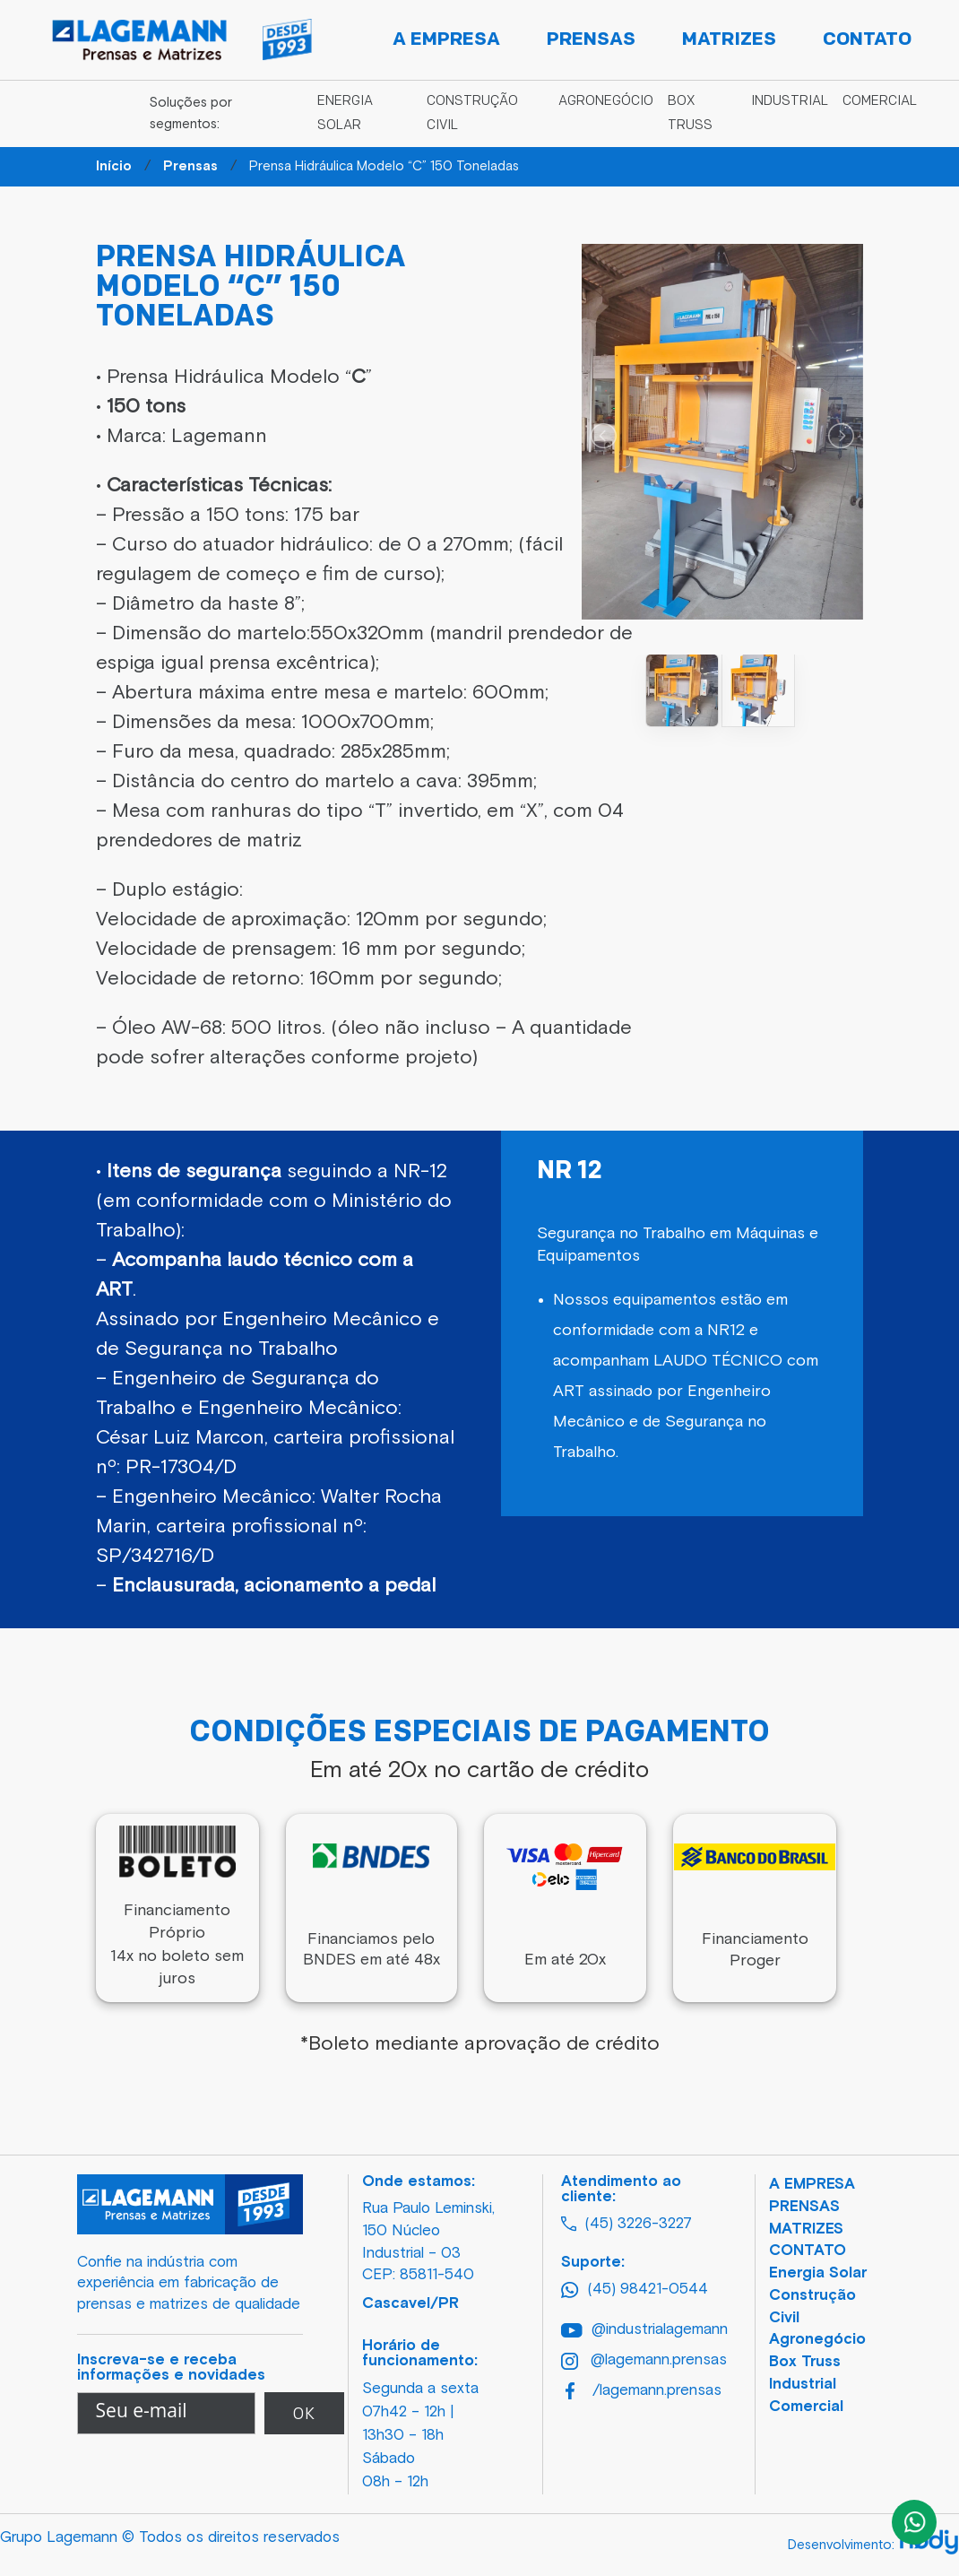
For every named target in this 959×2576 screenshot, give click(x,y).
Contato (867, 39)
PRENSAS (804, 2207)
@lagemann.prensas (636, 2361)
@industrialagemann (636, 2329)
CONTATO (807, 2251)
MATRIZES (806, 2229)
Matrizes (729, 39)
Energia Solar (818, 2273)
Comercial (879, 101)
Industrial (789, 101)
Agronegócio (605, 101)
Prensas (591, 39)
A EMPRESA (812, 2184)
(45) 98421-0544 (634, 2290)
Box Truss (805, 2362)
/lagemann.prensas (638, 2390)
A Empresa (446, 39)
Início (114, 166)
